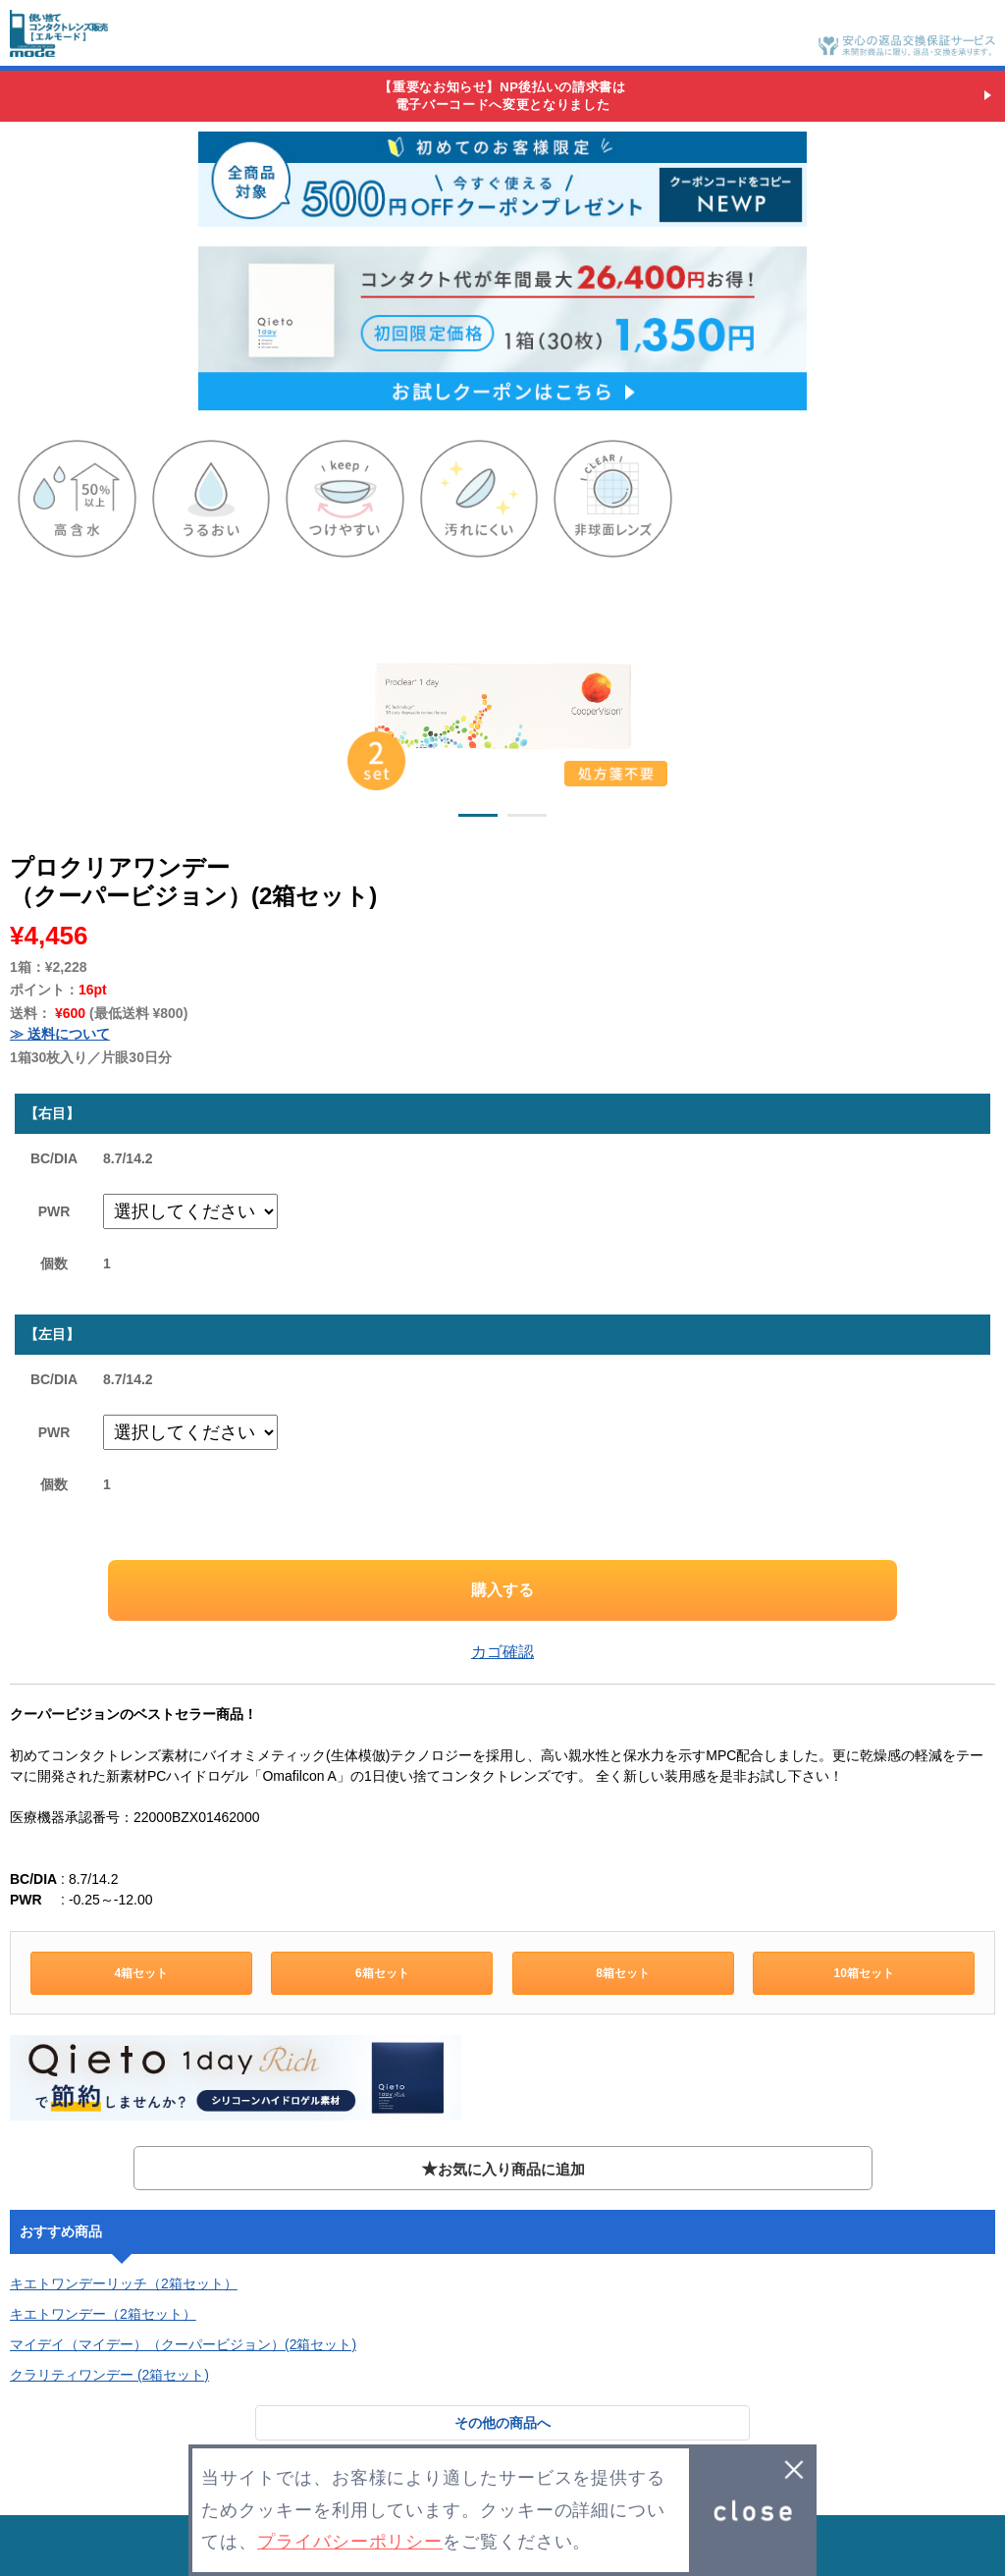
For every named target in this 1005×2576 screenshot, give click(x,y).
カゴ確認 (502, 1651)
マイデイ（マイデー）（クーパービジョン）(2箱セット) (183, 2344)
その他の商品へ (502, 2423)
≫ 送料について (60, 1034)
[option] (502, 701)
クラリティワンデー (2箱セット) (109, 2375)
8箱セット (623, 1973)
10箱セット (863, 1973)
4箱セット (141, 1973)
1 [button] (478, 819)
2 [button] (527, 819)
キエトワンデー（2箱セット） (103, 2314)
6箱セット (382, 1973)
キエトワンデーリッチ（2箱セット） (124, 2283)
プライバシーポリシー (350, 2541)
